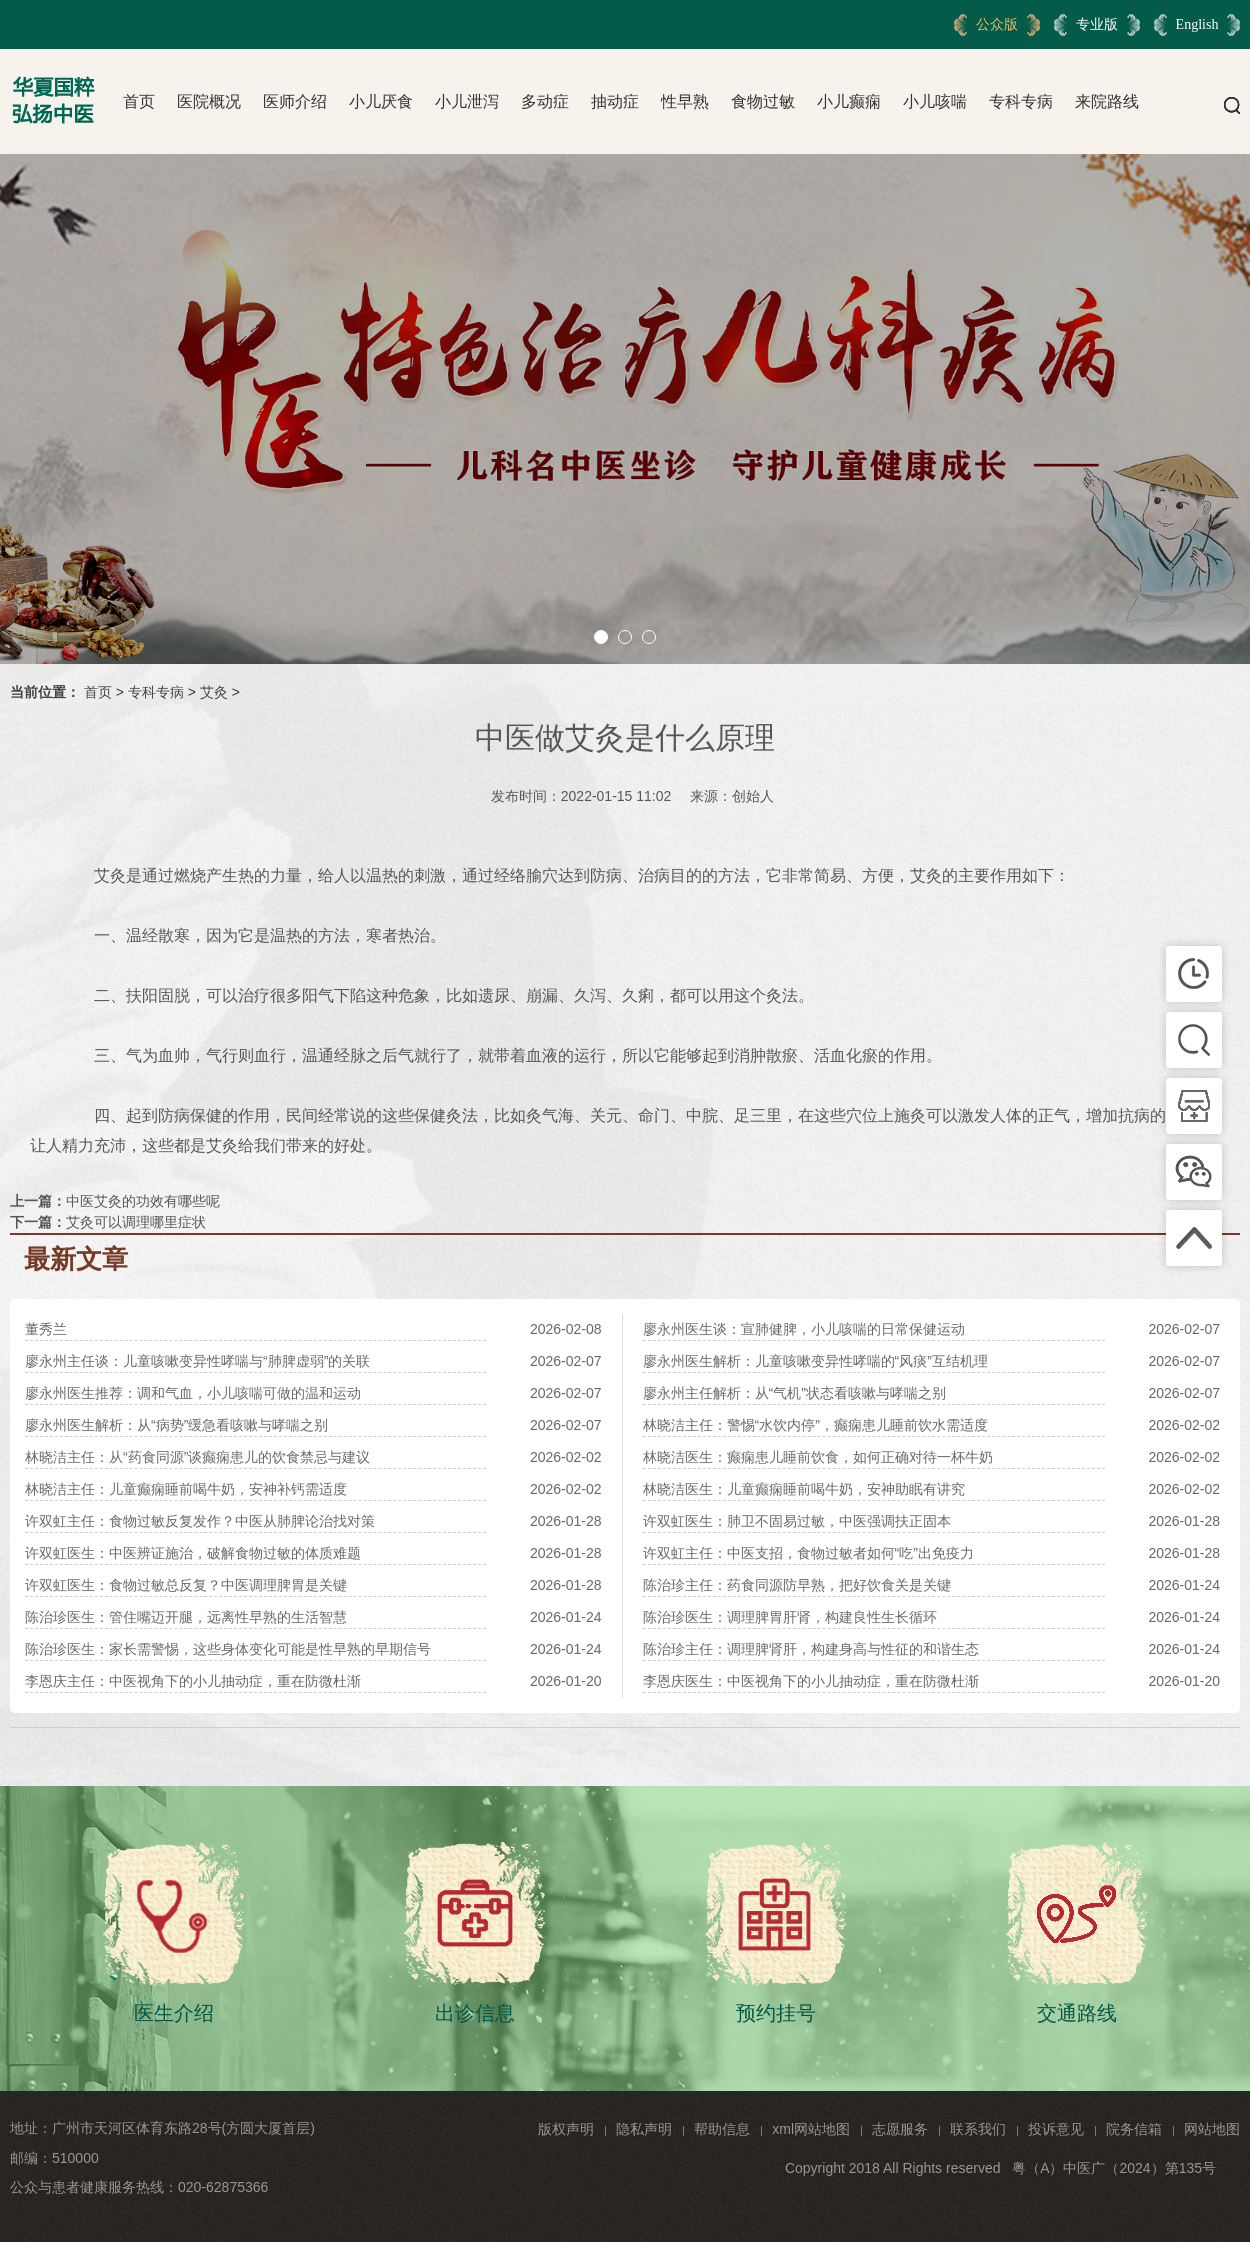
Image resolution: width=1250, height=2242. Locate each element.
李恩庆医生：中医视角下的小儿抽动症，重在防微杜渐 (811, 1681)
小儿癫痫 (849, 101)
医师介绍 (295, 101)
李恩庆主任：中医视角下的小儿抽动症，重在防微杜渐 (193, 1681)
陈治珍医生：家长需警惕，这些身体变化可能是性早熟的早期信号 (228, 1649)
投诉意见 (1056, 2129)
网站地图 (1212, 2129)
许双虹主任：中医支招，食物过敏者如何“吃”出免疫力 (808, 1553)
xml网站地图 (811, 2129)
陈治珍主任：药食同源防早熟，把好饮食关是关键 (797, 1585)
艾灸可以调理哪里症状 (136, 1222)
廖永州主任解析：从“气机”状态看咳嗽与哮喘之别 (794, 1393)
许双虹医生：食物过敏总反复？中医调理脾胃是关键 (186, 1585)
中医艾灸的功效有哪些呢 (143, 1201)
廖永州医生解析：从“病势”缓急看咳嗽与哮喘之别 (176, 1425)
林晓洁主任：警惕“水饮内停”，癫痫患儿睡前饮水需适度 (815, 1425)
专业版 (1097, 24)
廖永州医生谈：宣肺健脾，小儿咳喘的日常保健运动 (804, 1329)
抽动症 (615, 101)
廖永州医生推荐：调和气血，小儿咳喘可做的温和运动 (193, 1393)
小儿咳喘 (935, 101)
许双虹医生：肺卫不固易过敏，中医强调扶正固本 (797, 1521)
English (1197, 24)
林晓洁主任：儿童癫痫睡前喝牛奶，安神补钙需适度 (186, 1489)
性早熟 (685, 101)
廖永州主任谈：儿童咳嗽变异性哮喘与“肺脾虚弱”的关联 (197, 1361)
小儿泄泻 (467, 101)
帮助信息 (722, 2129)
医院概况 (209, 101)
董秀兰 (46, 1329)
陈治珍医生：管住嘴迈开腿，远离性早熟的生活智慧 (186, 1617)
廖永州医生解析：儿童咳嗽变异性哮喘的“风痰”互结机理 (815, 1361)
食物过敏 (763, 101)
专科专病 (1021, 101)
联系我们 (978, 2129)
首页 (139, 101)
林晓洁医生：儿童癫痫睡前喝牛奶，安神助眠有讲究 (804, 1489)
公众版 (997, 24)
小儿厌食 (381, 101)
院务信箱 (1134, 2129)
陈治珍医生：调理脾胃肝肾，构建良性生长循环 (790, 1617)
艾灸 (214, 692)
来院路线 (1107, 101)
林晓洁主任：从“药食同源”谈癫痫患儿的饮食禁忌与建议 (197, 1457)
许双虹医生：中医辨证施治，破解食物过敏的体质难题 (193, 1553)
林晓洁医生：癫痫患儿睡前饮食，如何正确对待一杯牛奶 (818, 1457)
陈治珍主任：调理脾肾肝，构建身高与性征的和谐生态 (811, 1649)
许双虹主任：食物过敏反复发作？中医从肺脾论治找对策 (200, 1521)
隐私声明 (644, 2129)
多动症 (545, 101)
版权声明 (566, 2129)
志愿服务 (900, 2129)
